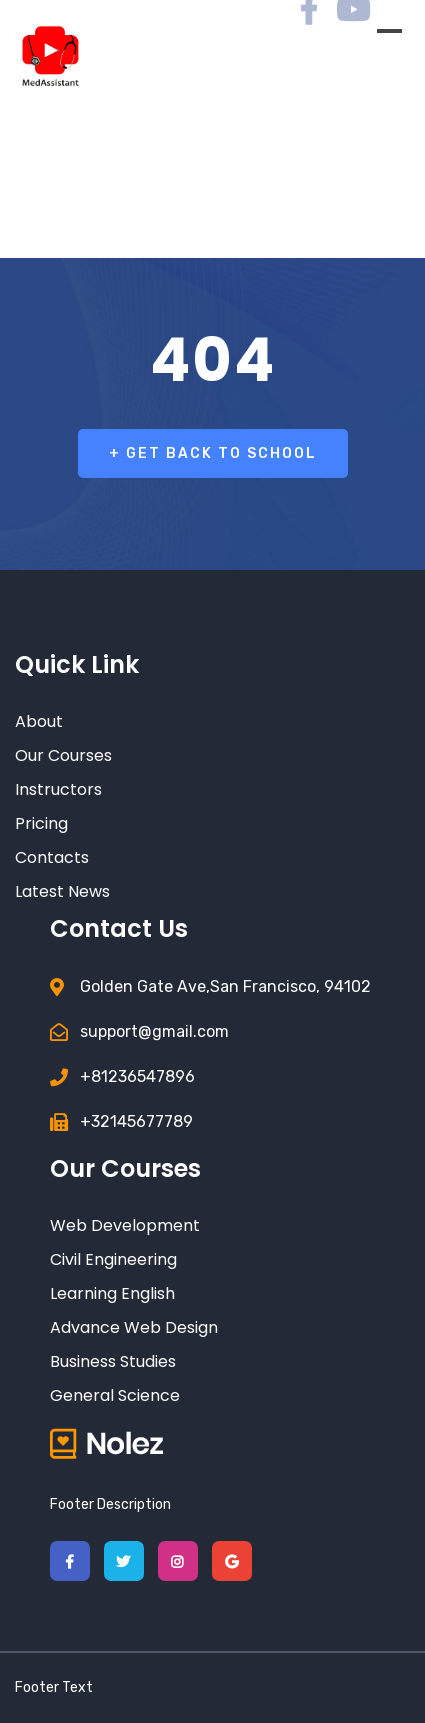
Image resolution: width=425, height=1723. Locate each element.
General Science (115, 1395)
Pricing (41, 823)
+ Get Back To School (213, 453)
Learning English (112, 1293)
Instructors (58, 789)
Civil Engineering (113, 1259)
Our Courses (63, 755)
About (39, 721)
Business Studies (113, 1361)
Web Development (125, 1225)
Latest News (62, 891)
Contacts (52, 857)
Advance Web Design (134, 1327)
